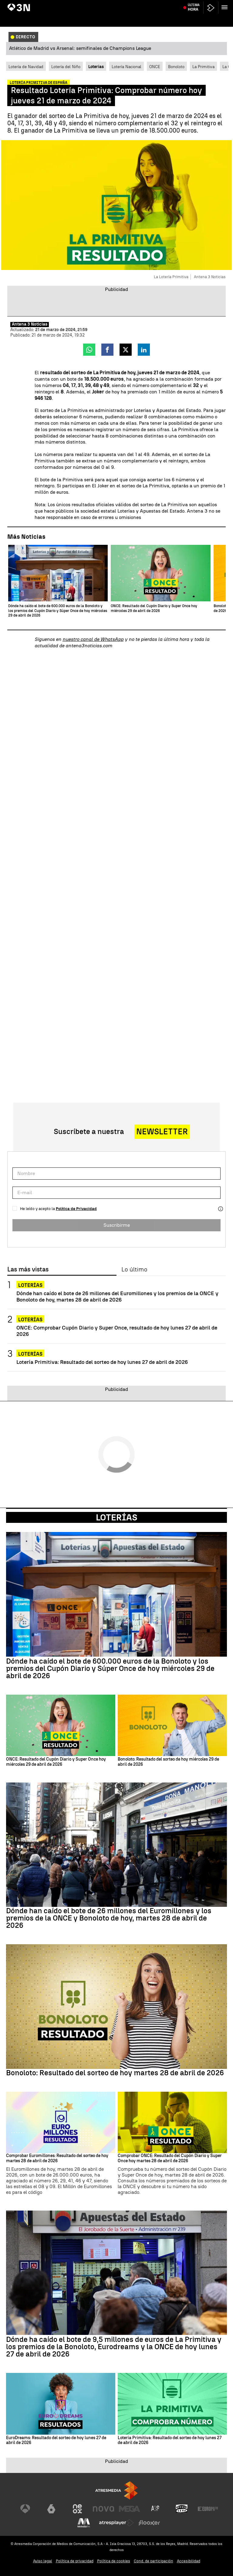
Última (194, 18)
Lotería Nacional (126, 66)
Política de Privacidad (76, 1208)
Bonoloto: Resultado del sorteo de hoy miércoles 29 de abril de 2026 (168, 1762)
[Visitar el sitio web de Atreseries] (155, 2508)
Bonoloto (176, 66)
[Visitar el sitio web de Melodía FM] (83, 2522)
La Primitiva (203, 66)
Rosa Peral (129, 4)
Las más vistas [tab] (28, 1269)
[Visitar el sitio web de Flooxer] (149, 2522)
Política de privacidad (74, 2561)
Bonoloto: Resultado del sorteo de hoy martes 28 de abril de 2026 (115, 2072)
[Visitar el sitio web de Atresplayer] (116, 2522)
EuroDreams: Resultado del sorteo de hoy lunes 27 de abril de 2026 (56, 2441)
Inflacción (70, 4)
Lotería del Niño (65, 66)
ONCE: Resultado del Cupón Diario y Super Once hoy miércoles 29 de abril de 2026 (56, 1762)
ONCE (154, 66)
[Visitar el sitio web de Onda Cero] (181, 2508)
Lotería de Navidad (25, 66)
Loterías (30, 1285)
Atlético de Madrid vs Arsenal (196, 4)
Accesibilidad (188, 2561)
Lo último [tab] (134, 1269)
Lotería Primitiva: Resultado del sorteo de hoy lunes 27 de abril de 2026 (102, 1362)
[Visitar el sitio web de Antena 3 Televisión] (25, 2508)
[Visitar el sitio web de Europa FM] (207, 2508)
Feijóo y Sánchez (45, 4)
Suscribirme (116, 1225)
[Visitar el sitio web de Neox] (77, 2508)
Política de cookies (113, 2561)
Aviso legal (42, 2561)
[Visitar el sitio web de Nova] (103, 2508)
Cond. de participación (153, 2561)
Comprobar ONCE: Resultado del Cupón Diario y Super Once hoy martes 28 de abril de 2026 (170, 2158)
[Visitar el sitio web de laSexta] (51, 2508)
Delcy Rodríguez (154, 4)
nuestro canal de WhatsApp (92, 639)
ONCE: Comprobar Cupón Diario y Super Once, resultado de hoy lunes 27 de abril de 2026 (116, 1330)
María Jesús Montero (99, 4)
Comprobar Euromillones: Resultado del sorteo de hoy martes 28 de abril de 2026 (57, 2158)
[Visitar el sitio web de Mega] (129, 2508)
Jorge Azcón (19, 4)
